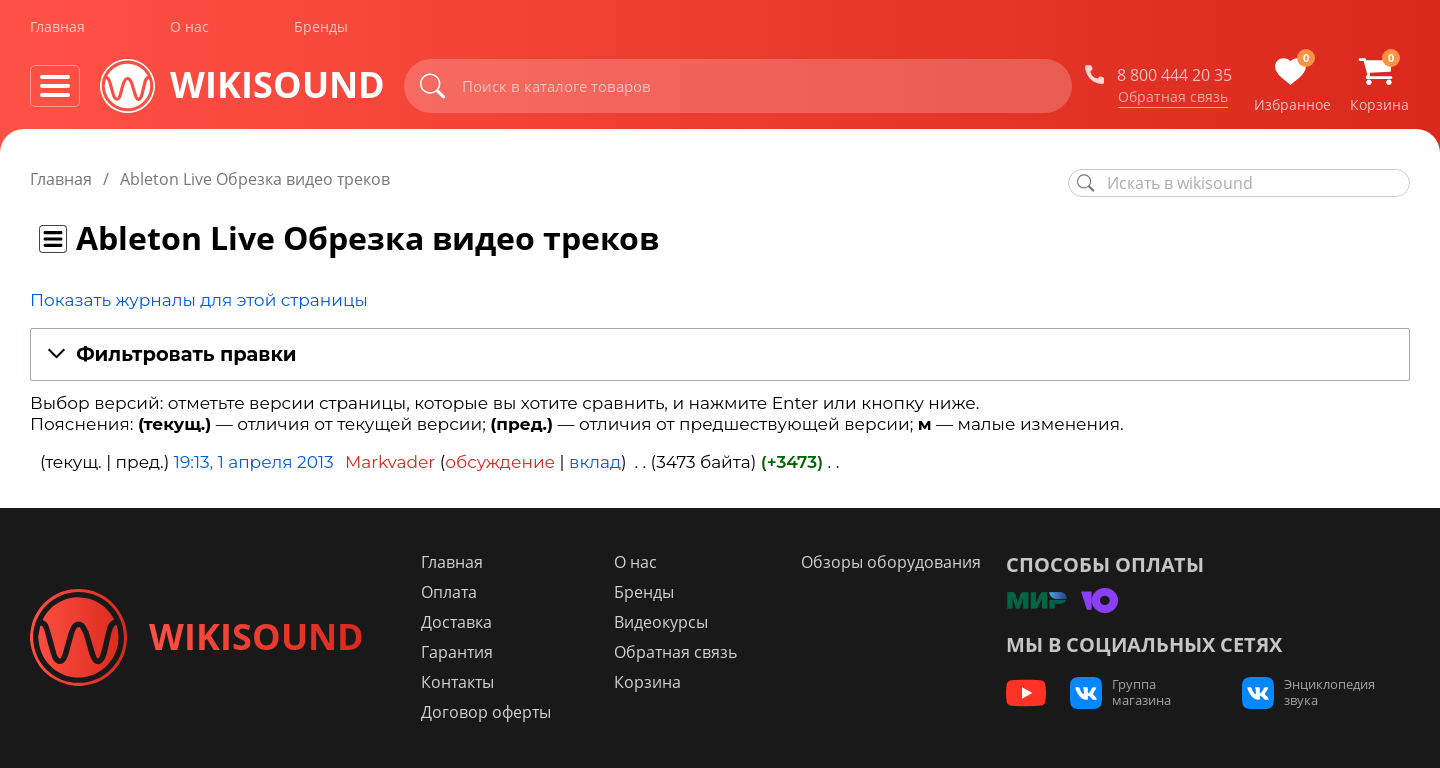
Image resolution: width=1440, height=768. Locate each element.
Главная (57, 28)
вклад (595, 462)
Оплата (451, 592)
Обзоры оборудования (891, 562)
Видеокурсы (662, 622)
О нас (189, 28)
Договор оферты (488, 712)
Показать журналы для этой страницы (199, 300)
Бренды (321, 28)
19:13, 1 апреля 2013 (254, 462)
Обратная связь (1173, 99)
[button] (720, 355)
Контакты (459, 682)
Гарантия (459, 652)
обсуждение (500, 462)
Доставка (458, 622)
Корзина (648, 682)
